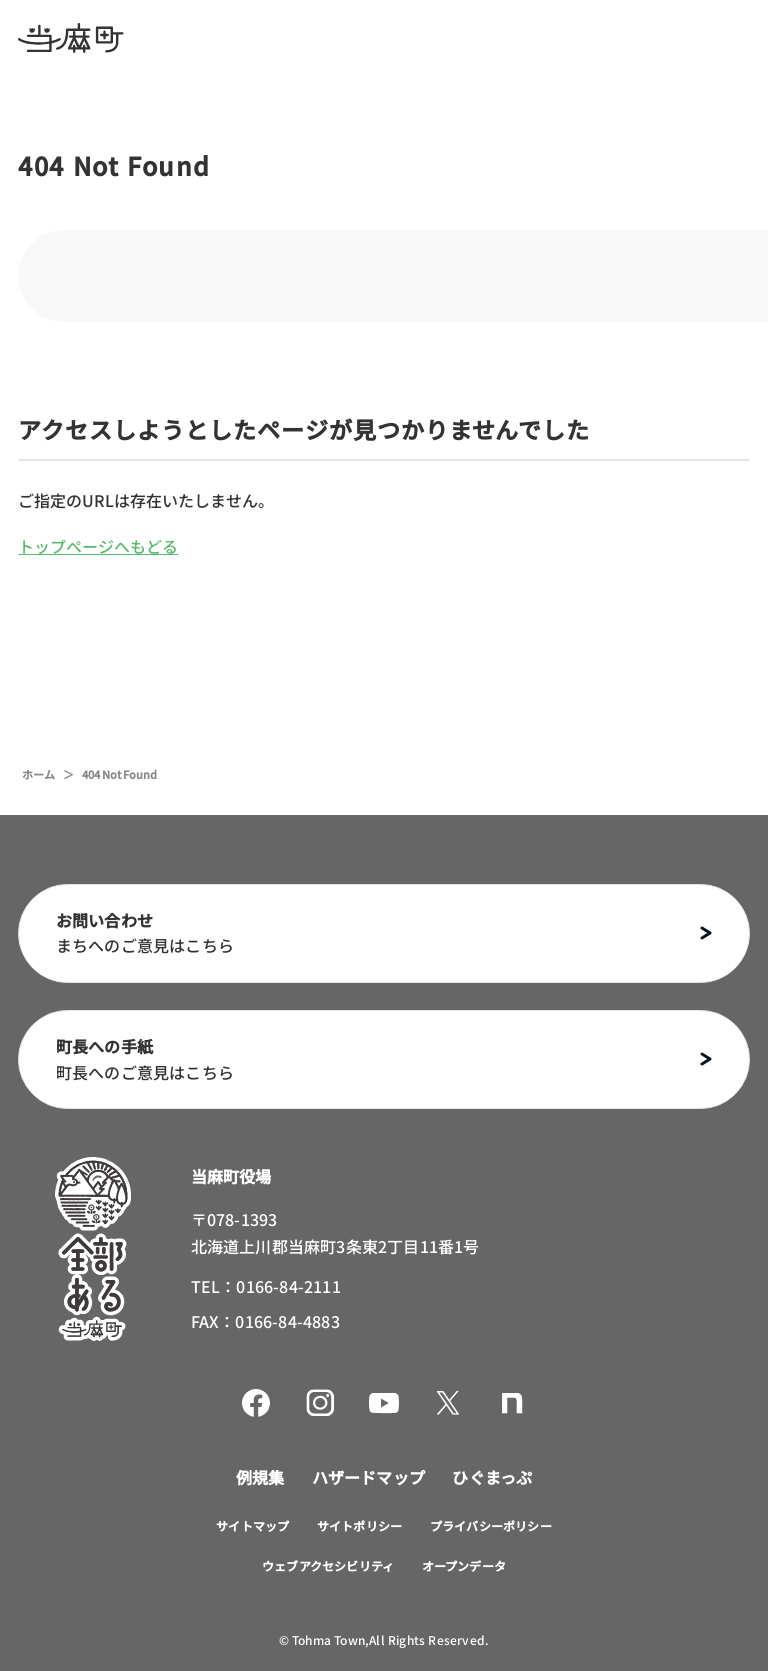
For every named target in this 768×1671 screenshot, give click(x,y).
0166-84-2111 (288, 1286)
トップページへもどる (98, 546)
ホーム (38, 774)
